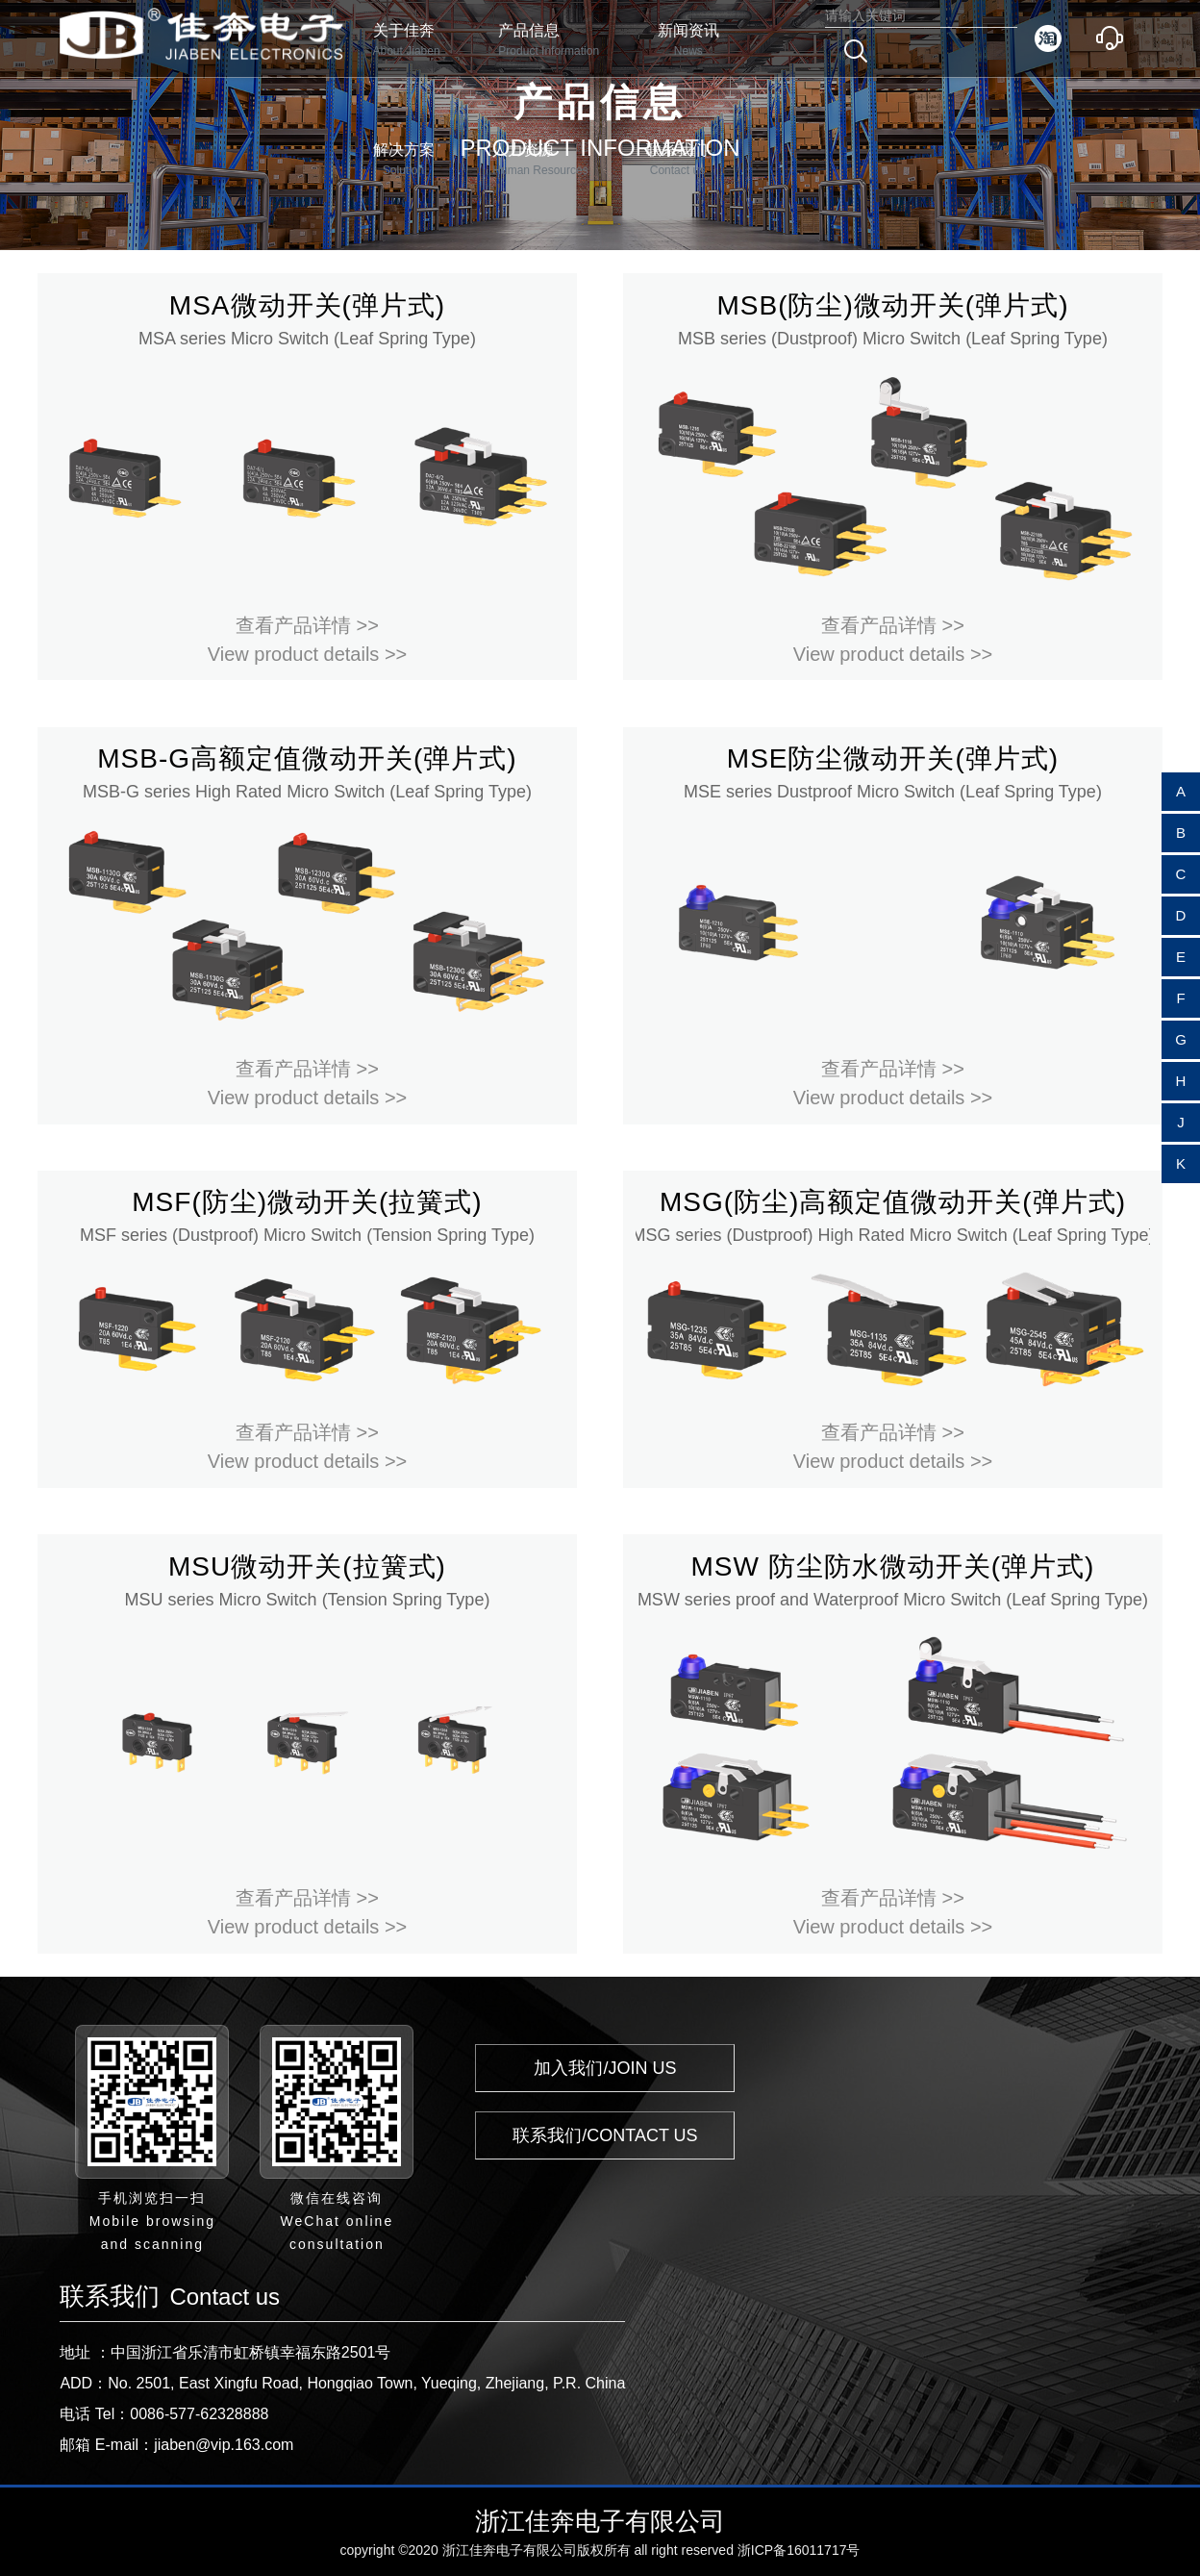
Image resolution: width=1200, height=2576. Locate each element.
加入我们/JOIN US (605, 2068)
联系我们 (677, 160)
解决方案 (404, 160)
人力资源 (540, 160)
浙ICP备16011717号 (799, 2550)
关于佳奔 (406, 41)
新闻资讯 (688, 41)
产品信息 (548, 41)
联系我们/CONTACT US (604, 2135)
